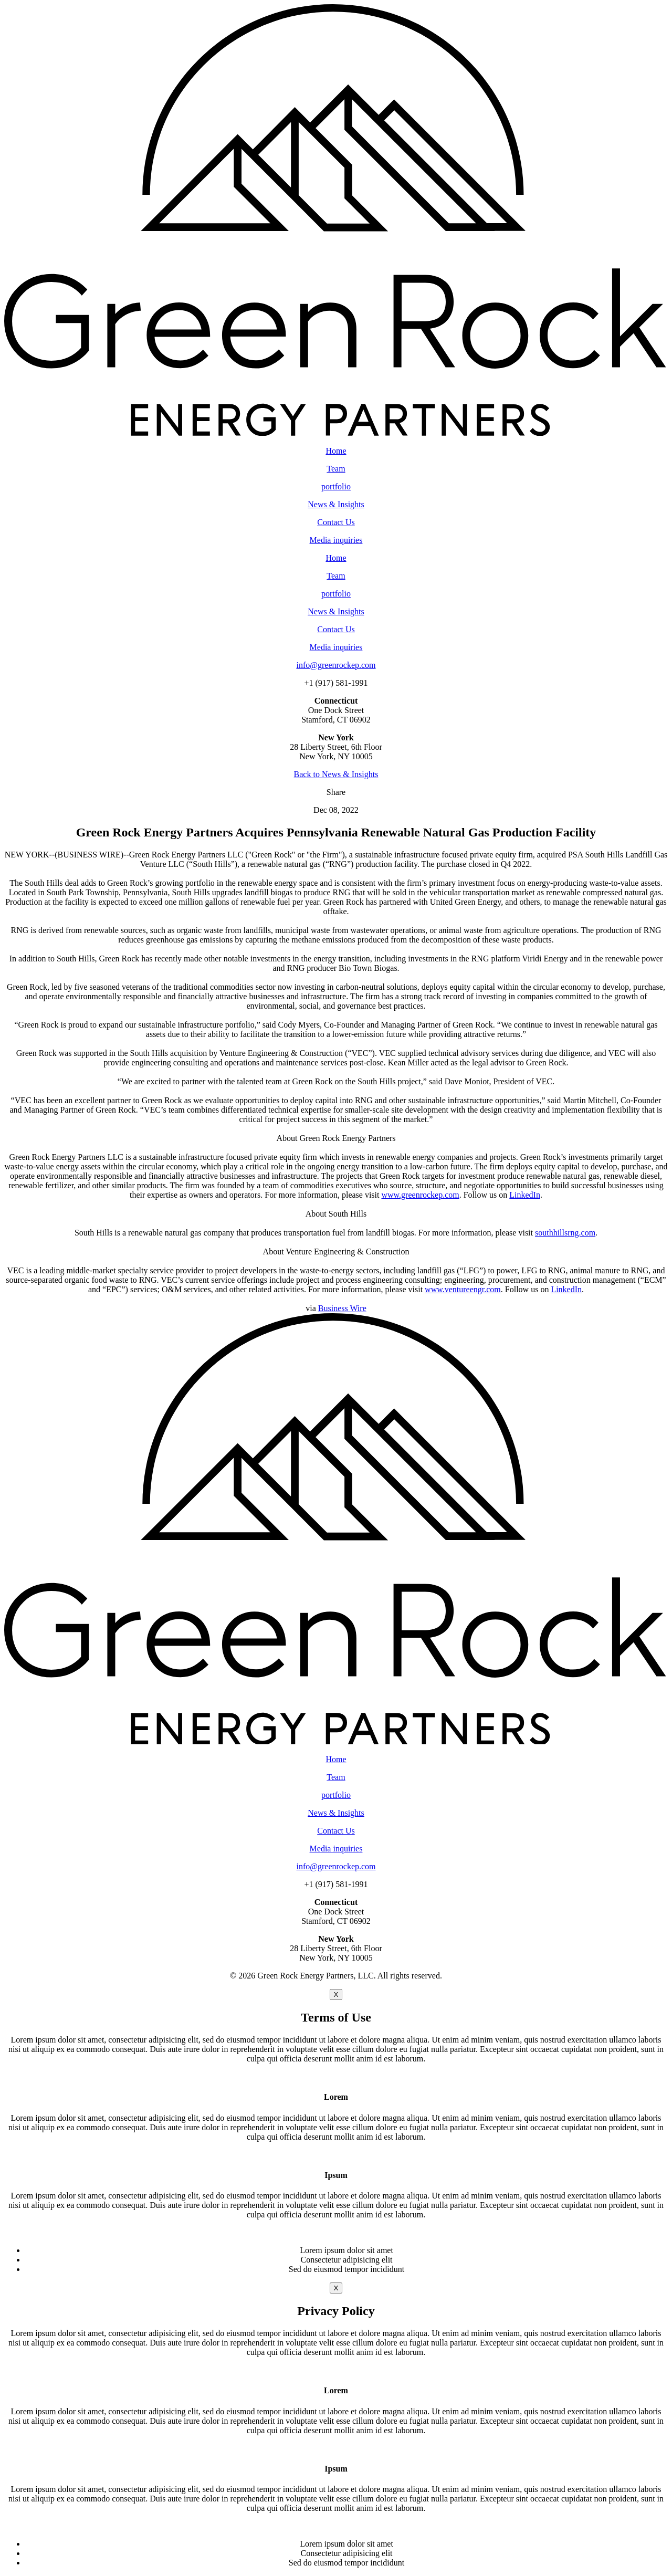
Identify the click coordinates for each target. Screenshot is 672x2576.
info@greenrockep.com (335, 665)
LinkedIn (524, 1194)
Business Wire (342, 1308)
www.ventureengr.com (463, 1289)
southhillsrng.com (565, 1232)
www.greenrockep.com (420, 1194)
